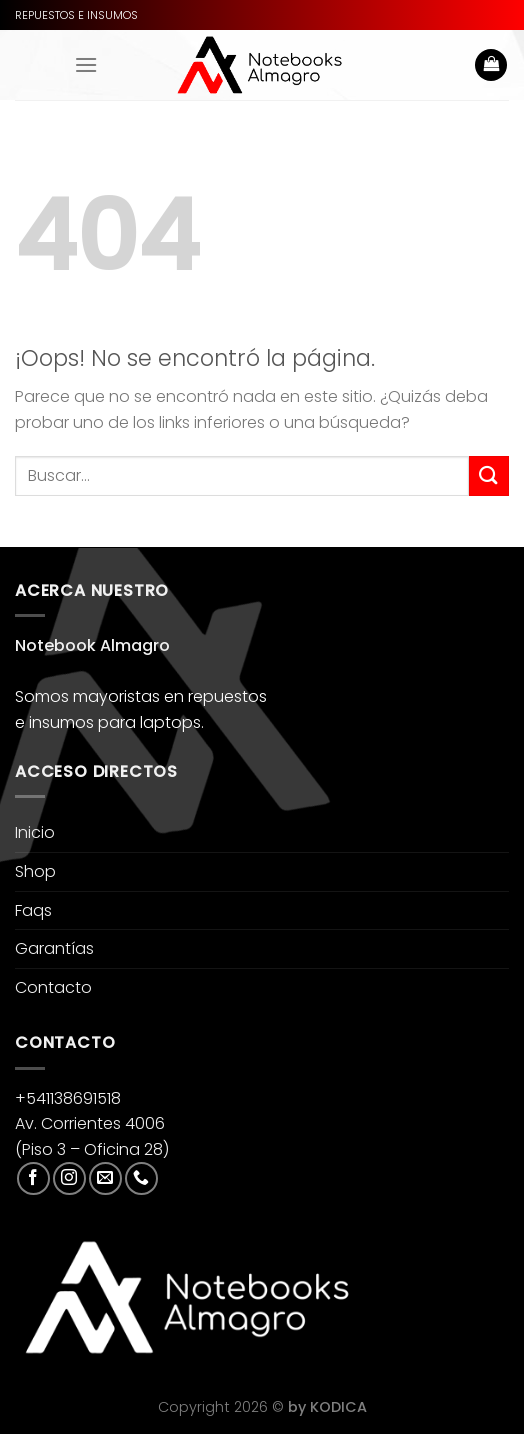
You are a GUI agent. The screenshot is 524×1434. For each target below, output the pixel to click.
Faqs (33, 910)
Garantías (54, 948)
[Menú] (86, 64)
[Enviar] (489, 475)
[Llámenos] (141, 1178)
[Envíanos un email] (105, 1178)
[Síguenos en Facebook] (33, 1178)
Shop (35, 871)
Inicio (35, 832)
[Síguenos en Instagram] (69, 1178)
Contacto (53, 987)
